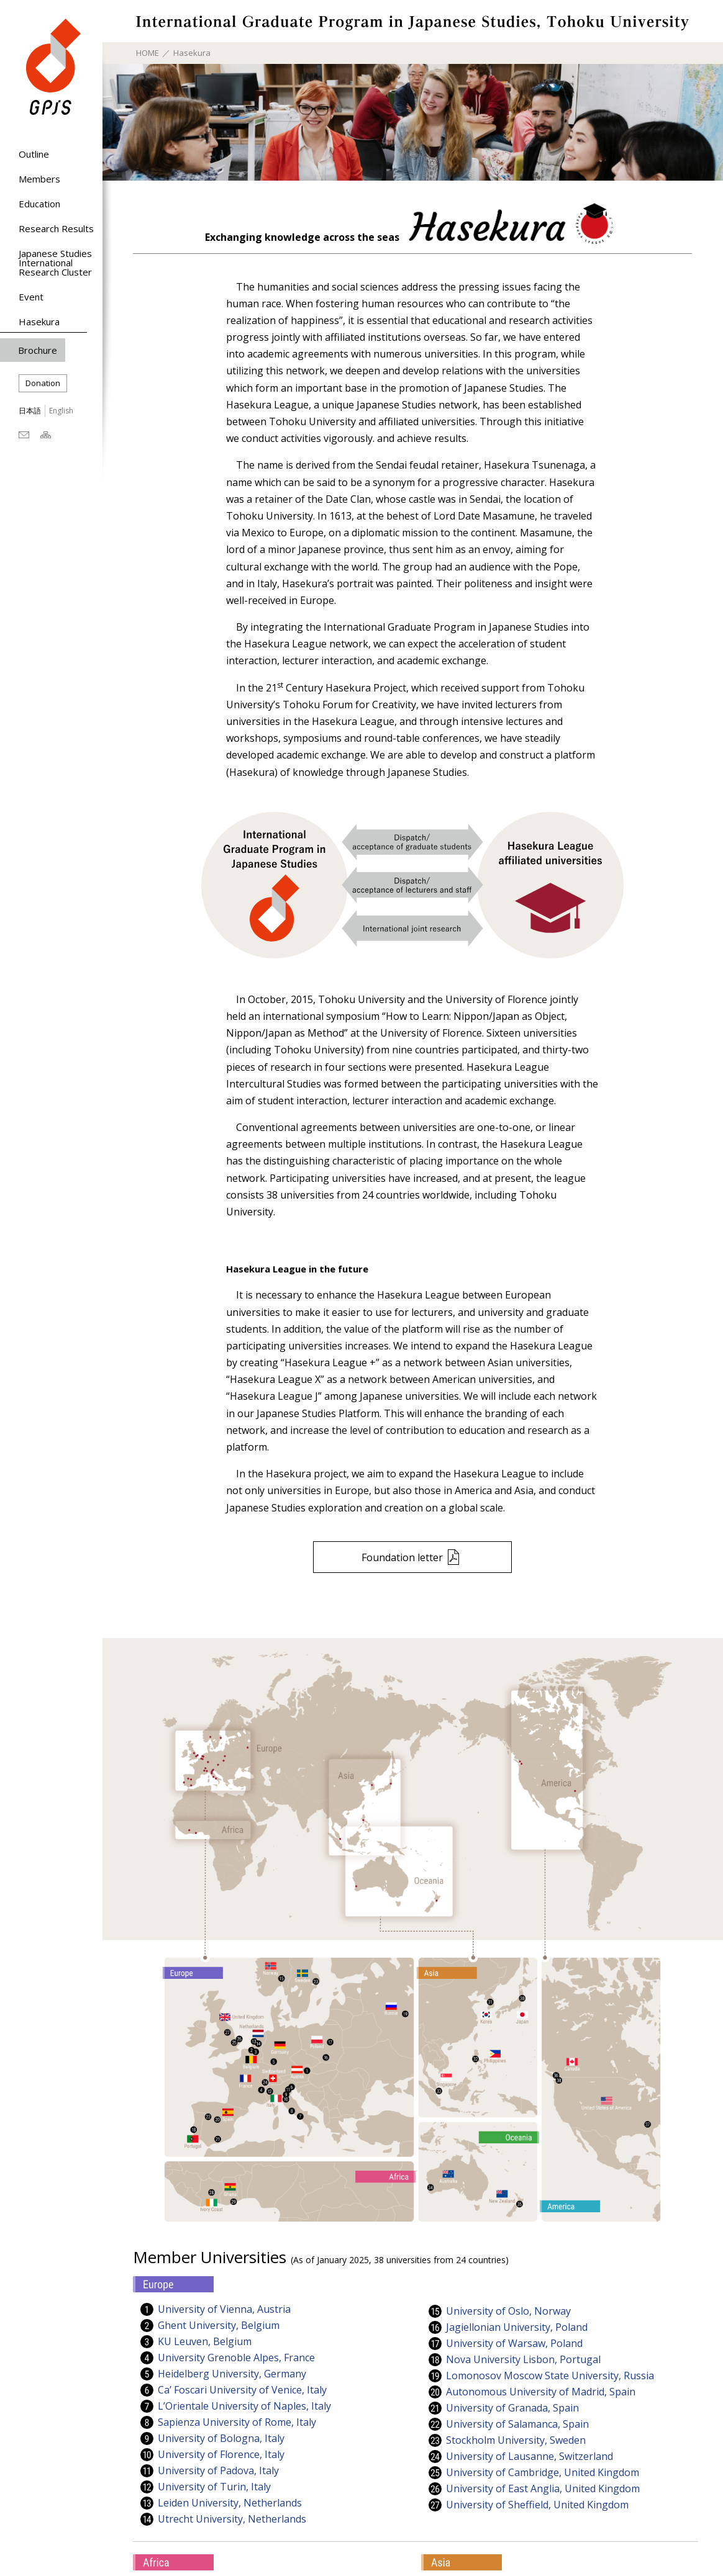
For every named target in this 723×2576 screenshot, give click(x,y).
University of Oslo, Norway (508, 2311)
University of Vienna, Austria (224, 2309)
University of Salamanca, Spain (517, 2424)
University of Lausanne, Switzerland (529, 2456)
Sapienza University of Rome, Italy (237, 2422)
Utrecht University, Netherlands (232, 2519)
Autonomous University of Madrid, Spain (540, 2391)
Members (39, 179)
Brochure (37, 350)
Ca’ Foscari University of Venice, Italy (242, 2390)
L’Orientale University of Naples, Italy (244, 2406)
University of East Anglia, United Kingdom (543, 2488)
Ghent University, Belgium (219, 2325)
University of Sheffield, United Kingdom (537, 2504)
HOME (147, 52)
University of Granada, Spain (512, 2408)
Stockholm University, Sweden (516, 2440)
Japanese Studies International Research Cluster (55, 262)
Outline (34, 154)
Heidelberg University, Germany (232, 2373)
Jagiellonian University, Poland (517, 2327)
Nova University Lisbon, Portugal (523, 2359)
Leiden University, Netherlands (230, 2503)
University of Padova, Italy (218, 2470)
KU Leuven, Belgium (205, 2341)
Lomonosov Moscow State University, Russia (550, 2375)
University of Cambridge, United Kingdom (542, 2472)
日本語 (30, 410)
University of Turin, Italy (214, 2486)
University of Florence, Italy (221, 2454)
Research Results (56, 228)
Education (39, 203)
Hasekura (39, 321)
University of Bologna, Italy (221, 2438)
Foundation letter (402, 1557)
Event (31, 296)
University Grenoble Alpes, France (236, 2357)
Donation (42, 383)
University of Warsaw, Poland (514, 2343)
